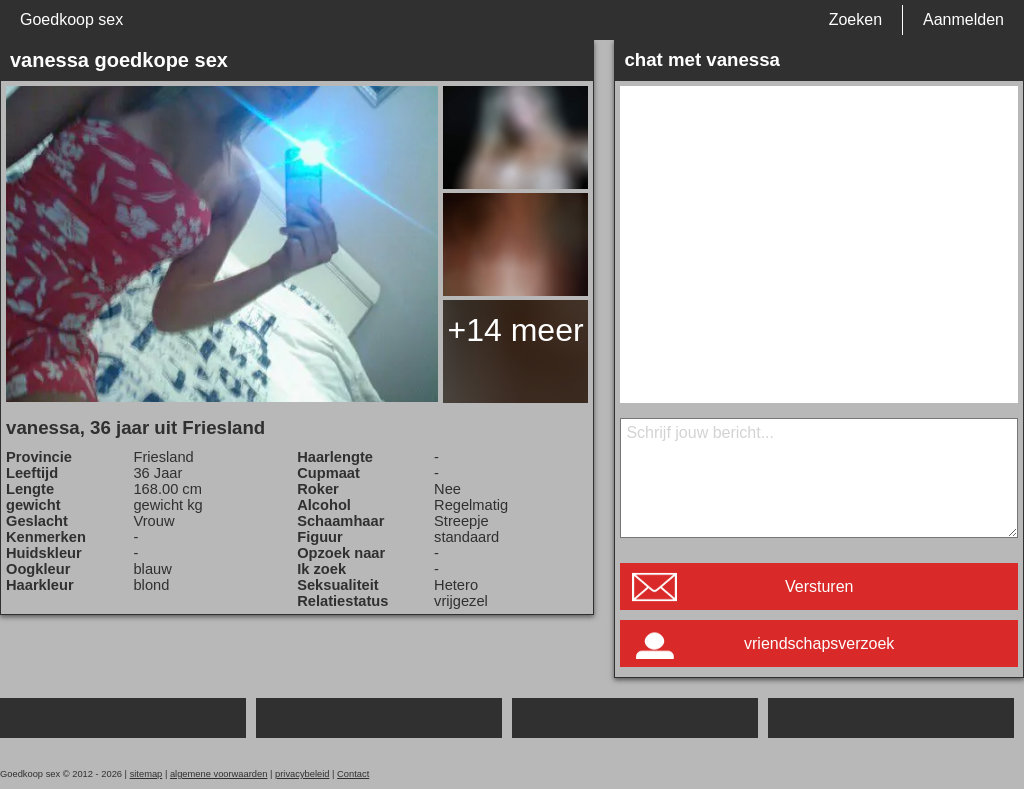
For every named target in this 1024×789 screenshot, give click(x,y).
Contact (353, 774)
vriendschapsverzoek (819, 643)
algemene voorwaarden (219, 774)
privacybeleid (302, 774)
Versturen (819, 586)
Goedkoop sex (71, 19)
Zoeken (855, 19)
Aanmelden (963, 19)
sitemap (146, 774)
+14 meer (516, 330)
